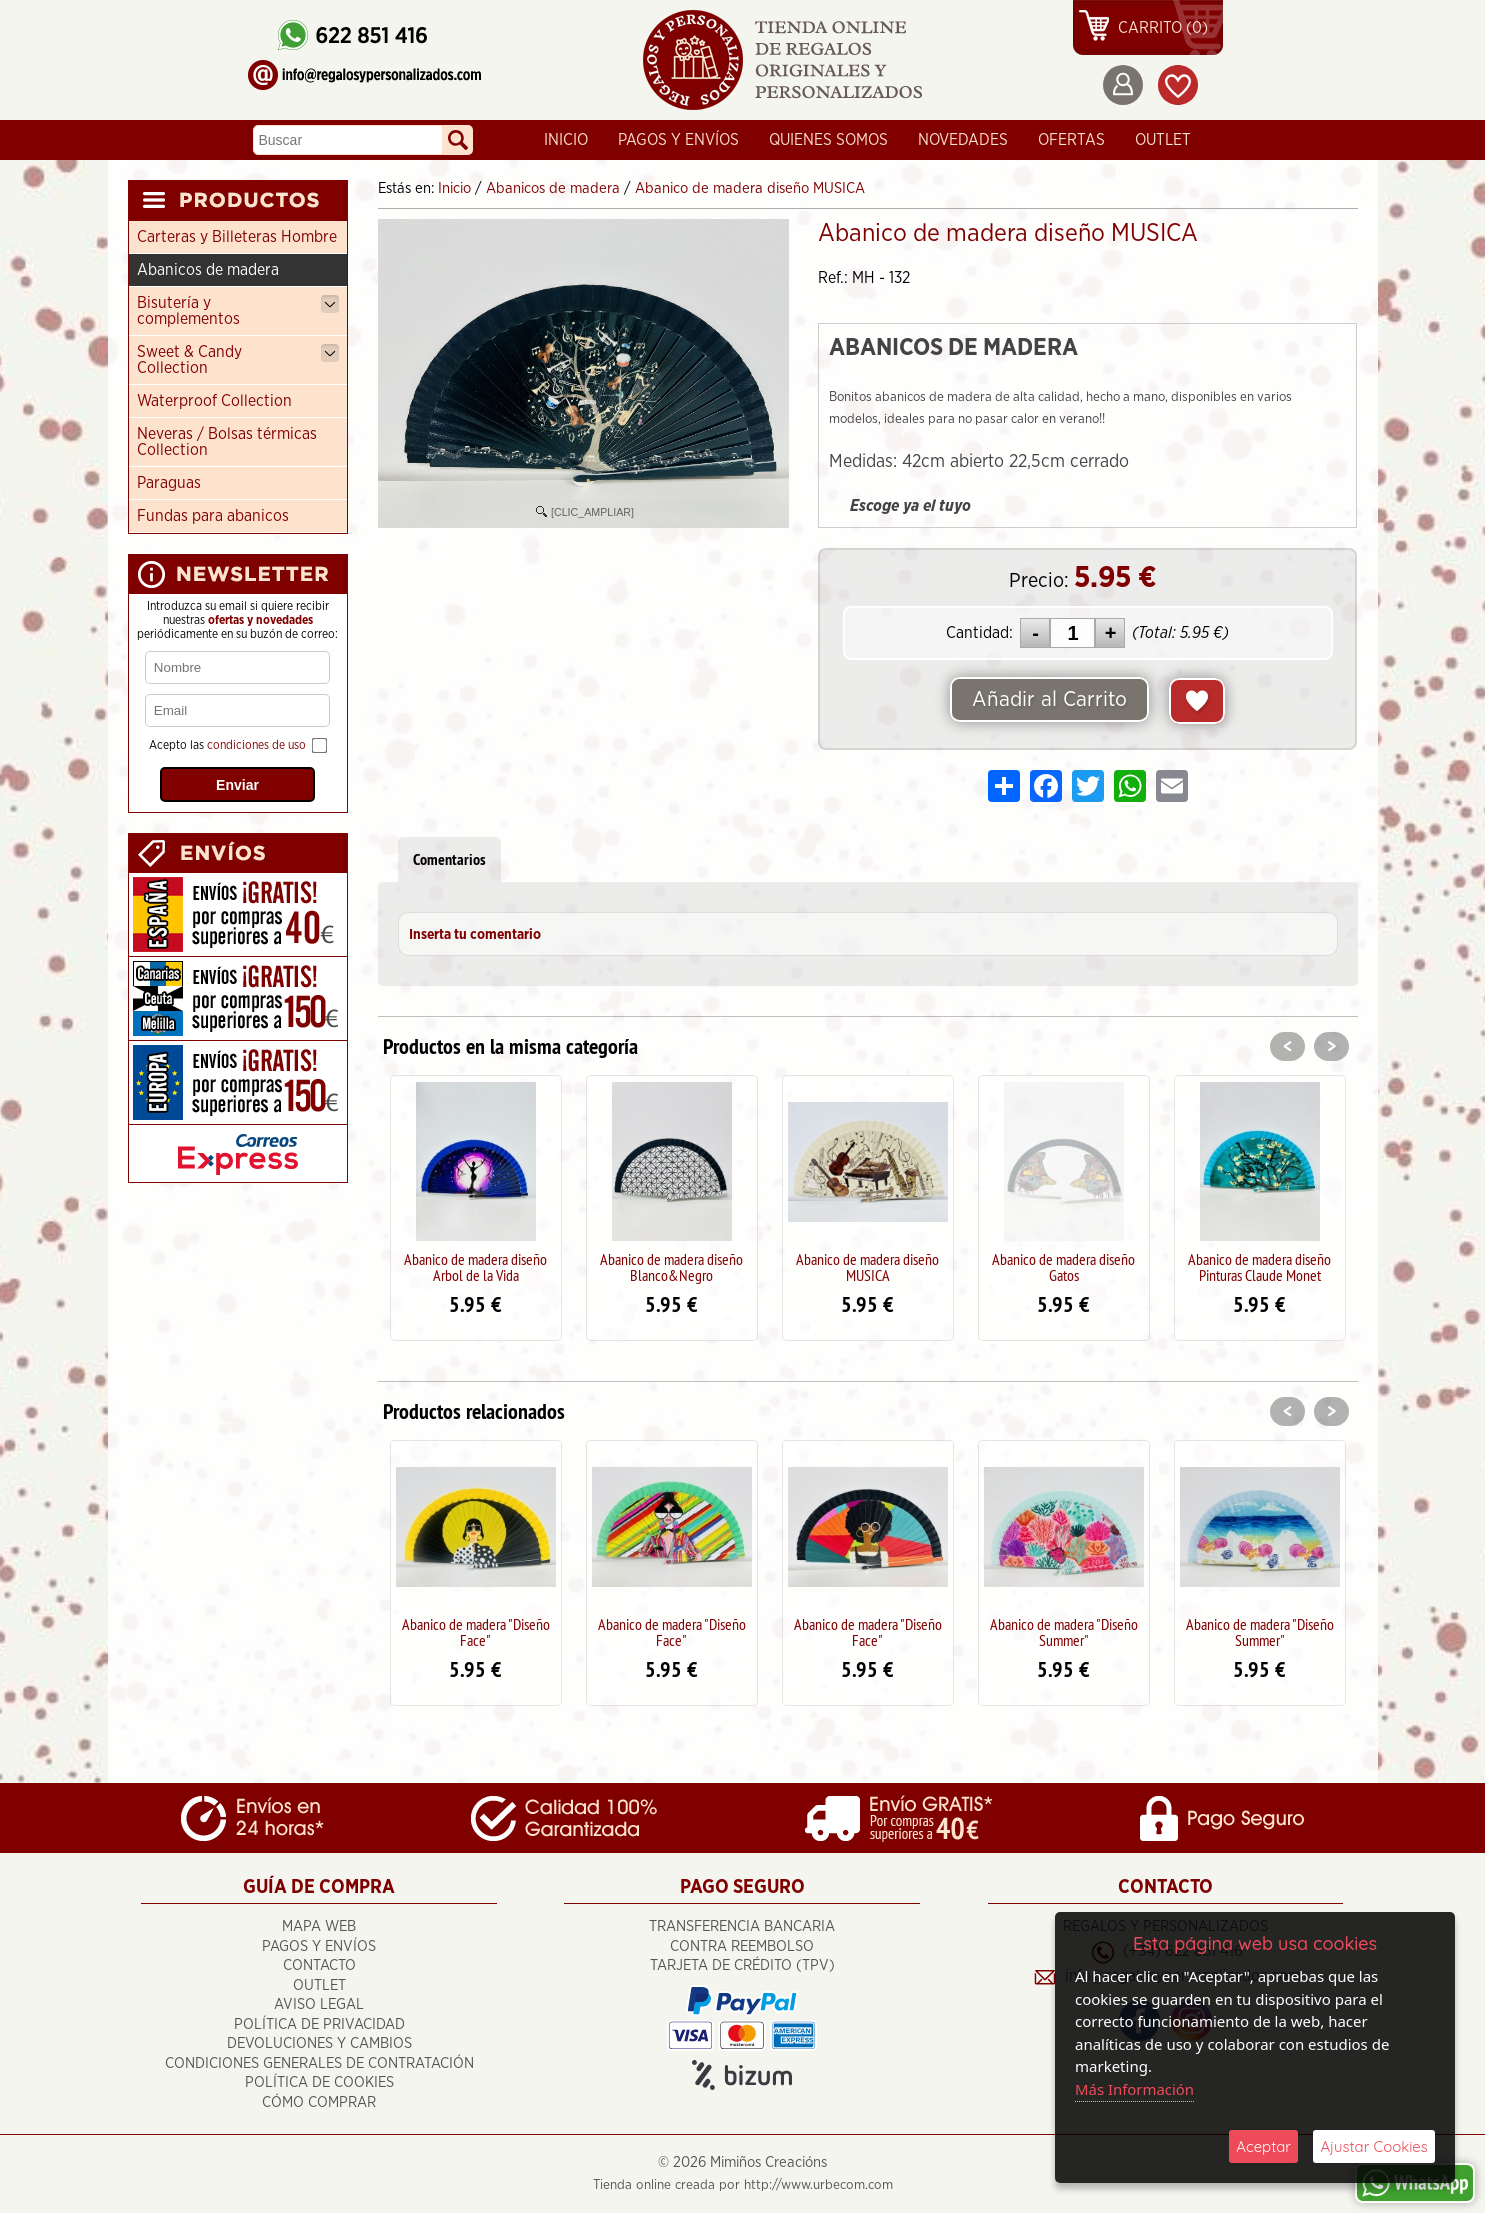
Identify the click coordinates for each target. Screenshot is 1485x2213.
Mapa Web (319, 1926)
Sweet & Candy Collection (238, 360)
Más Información (1135, 2089)
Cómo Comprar (319, 2102)
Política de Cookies (319, 2082)
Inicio (566, 140)
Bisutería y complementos (238, 311)
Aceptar (1263, 2146)
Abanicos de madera (208, 270)
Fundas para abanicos (213, 516)
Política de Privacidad (319, 2024)
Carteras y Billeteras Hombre (237, 237)
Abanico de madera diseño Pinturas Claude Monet (1259, 1267)
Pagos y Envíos (678, 140)
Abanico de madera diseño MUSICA (867, 1267)
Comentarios (449, 859)
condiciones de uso (256, 745)
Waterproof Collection (214, 401)
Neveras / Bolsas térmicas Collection (227, 442)
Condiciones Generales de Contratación (319, 2063)
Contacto (319, 1965)
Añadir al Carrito (1050, 700)
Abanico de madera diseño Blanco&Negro (671, 1267)
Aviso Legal (319, 2004)
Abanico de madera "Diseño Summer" (1064, 1632)
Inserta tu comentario (475, 935)
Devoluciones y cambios (319, 2043)
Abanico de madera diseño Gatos (1063, 1267)
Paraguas (169, 483)
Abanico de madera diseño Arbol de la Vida (475, 1267)
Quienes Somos (828, 140)
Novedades (963, 140)
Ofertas (1071, 140)
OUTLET (1163, 140)
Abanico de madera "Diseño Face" (476, 1632)
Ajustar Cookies (1374, 2146)
